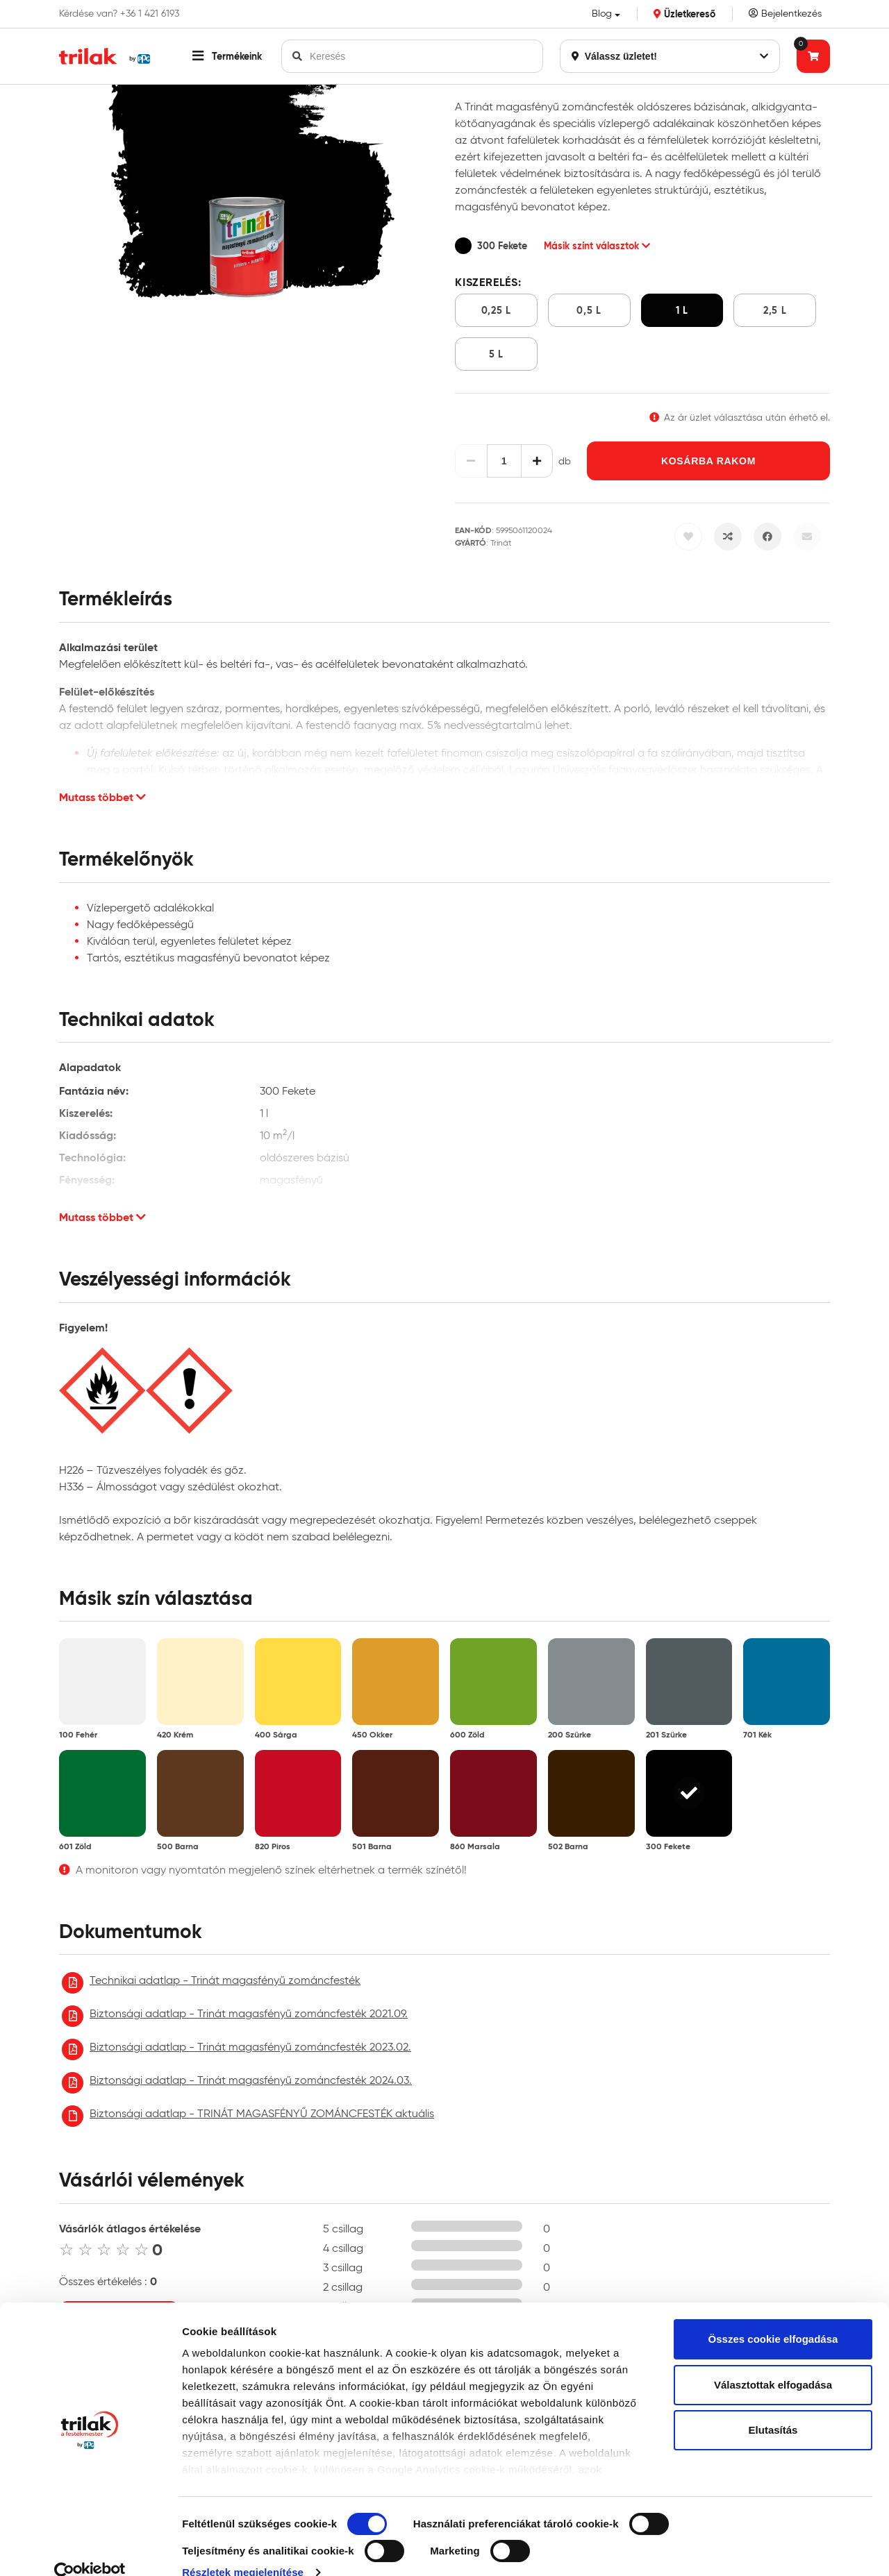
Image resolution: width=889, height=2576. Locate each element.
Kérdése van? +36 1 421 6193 (119, 13)
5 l (496, 354)
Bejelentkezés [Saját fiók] (785, 13)
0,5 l (588, 310)
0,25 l (496, 310)
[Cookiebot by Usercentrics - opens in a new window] (90, 2549)
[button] (227, 56)
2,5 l (775, 310)
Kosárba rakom (708, 460)
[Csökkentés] (471, 461)
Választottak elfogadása (773, 2361)
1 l (682, 310)
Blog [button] (602, 13)
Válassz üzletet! (670, 56)
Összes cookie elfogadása (773, 2315)
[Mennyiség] (504, 461)
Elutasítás (773, 2406)
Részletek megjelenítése (243, 2548)
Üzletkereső (684, 14)
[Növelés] (537, 461)
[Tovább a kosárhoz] (813, 56)
